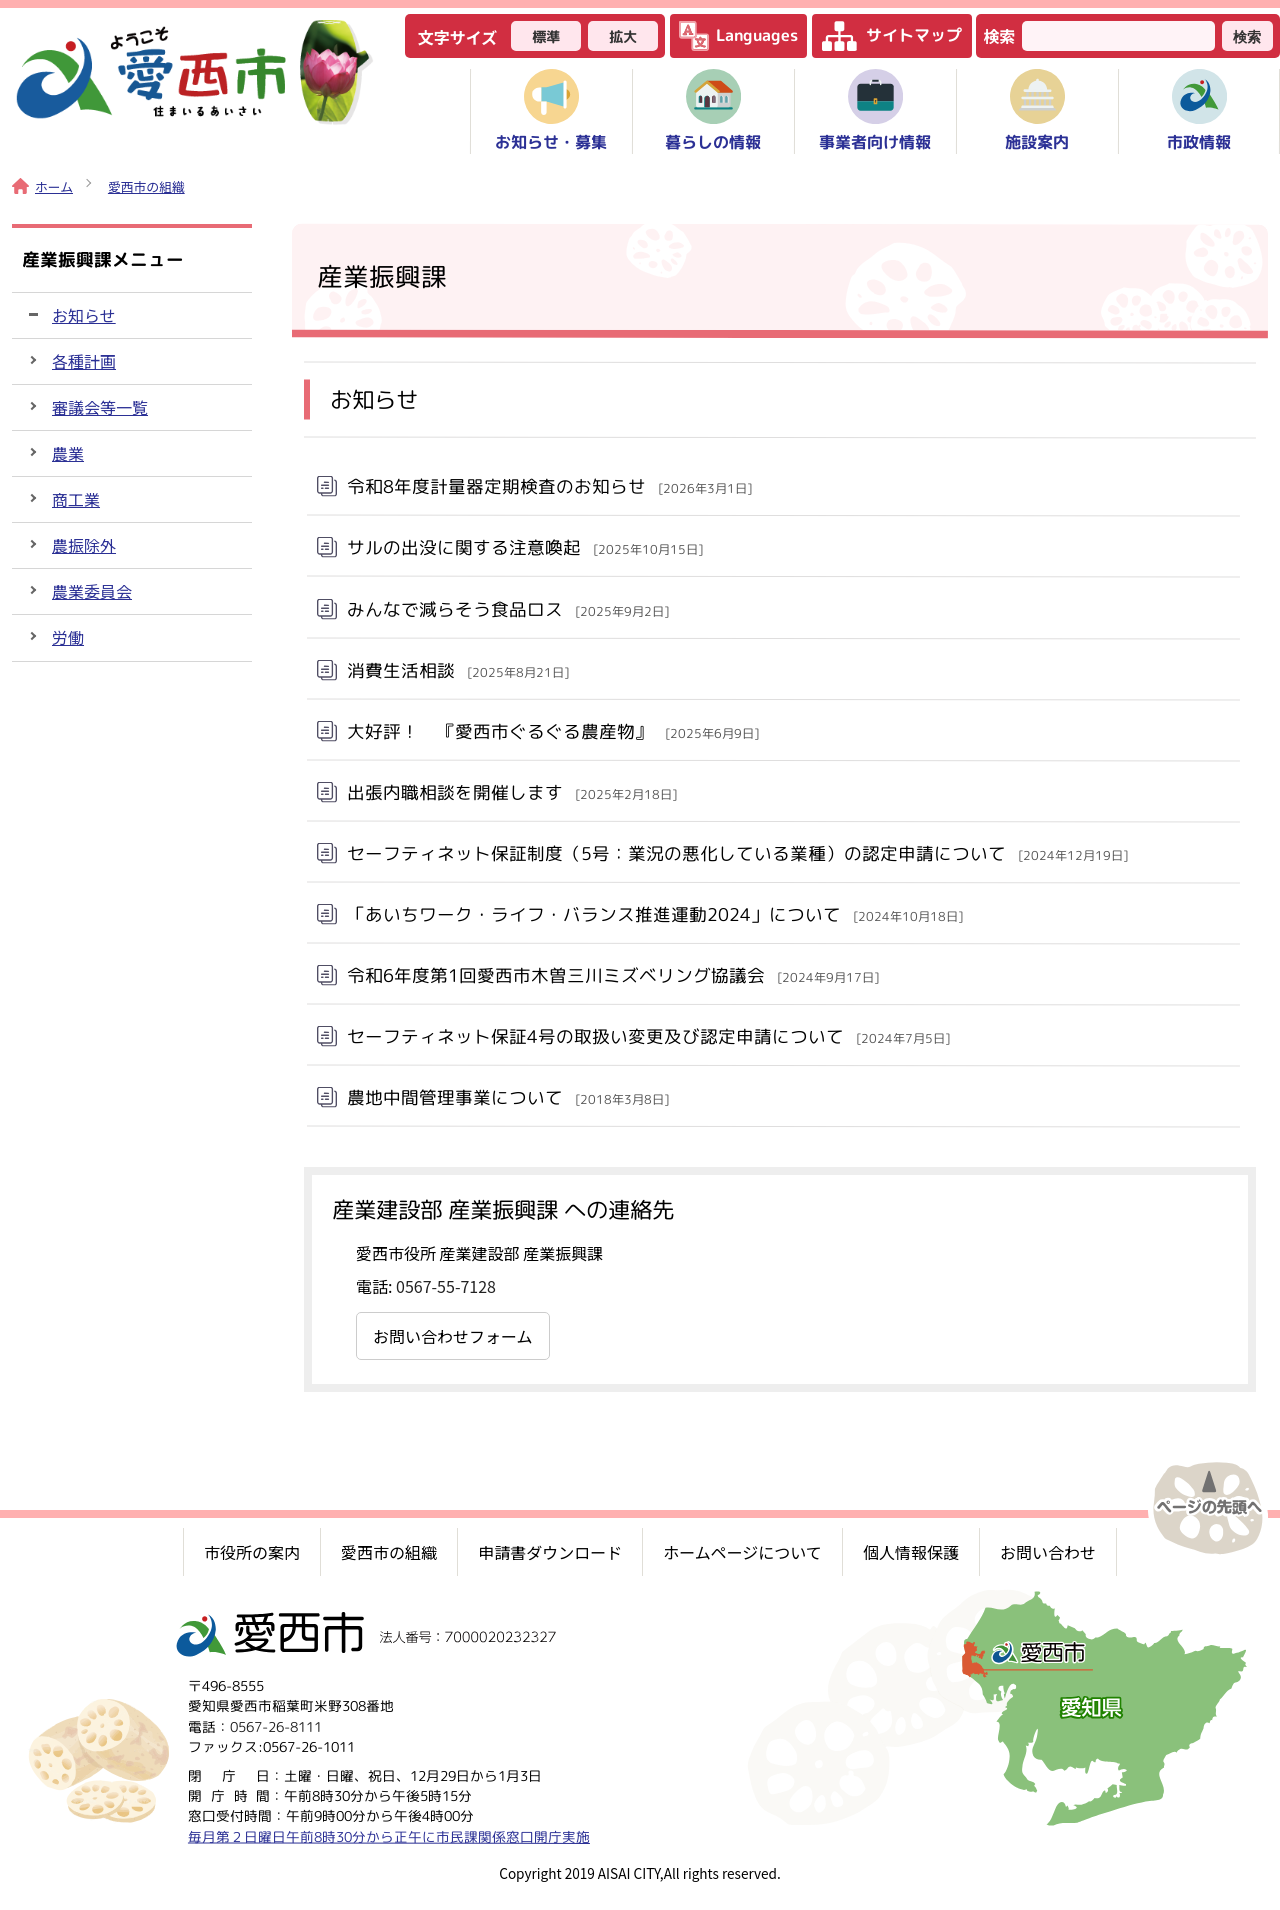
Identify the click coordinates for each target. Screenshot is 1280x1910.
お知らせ (84, 315)
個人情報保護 (911, 1552)
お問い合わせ (1048, 1552)
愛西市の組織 (146, 186)
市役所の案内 (252, 1552)
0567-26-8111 (276, 1725)
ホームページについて (742, 1552)
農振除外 (84, 545)
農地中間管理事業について (508, 1097)
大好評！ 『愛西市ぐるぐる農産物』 (553, 730)
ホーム (42, 186)
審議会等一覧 (100, 407)
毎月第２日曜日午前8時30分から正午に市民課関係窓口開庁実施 (389, 1835)
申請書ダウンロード (550, 1552)
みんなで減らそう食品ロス (508, 608)
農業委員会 (92, 591)
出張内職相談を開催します (512, 791)
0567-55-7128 (446, 1286)
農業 (68, 453)
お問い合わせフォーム (453, 1336)
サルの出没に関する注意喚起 (525, 547)
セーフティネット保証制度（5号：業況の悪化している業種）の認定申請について (737, 854)
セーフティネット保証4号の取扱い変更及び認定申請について (648, 1036)
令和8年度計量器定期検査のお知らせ (549, 486)
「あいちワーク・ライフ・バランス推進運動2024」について (655, 914)
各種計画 (84, 361)
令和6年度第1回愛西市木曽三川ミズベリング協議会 (613, 975)
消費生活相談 (458, 669)
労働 (68, 637)
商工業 (76, 499)
